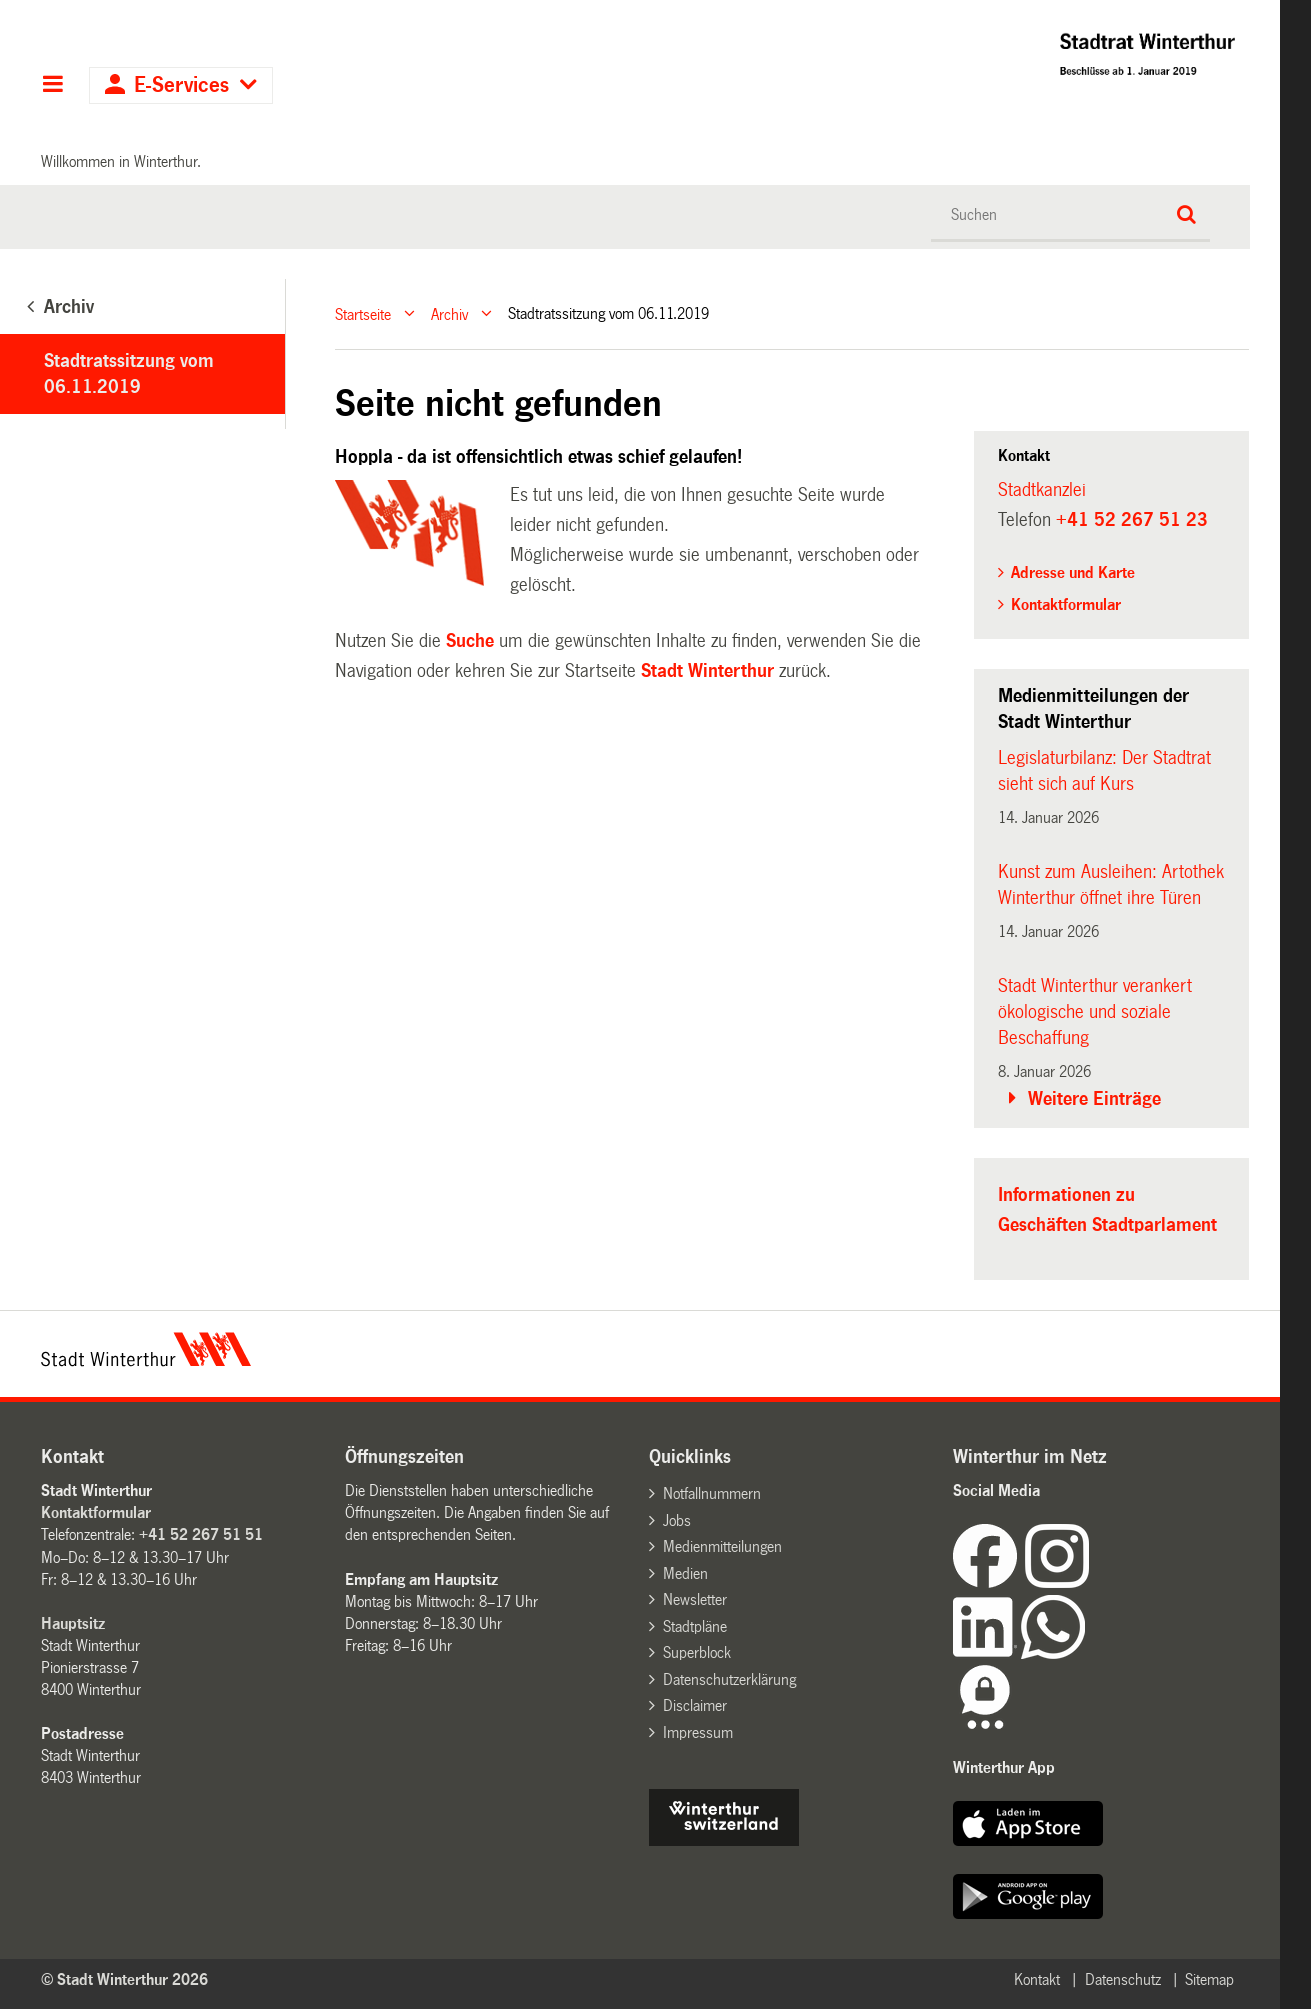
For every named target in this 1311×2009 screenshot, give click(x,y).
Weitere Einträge (1094, 1099)
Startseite (363, 313)
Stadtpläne (695, 1626)
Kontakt (1037, 1979)
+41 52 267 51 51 (201, 1534)
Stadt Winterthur (707, 671)
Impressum (698, 1732)
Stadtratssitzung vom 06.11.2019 (129, 374)
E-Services (181, 85)
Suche (470, 641)
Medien (685, 1573)
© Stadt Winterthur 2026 (124, 1979)
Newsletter (695, 1599)
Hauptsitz (73, 1623)
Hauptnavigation (52, 86)
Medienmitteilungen (722, 1546)
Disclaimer (695, 1705)
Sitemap (1209, 1979)
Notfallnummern (712, 1493)
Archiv (449, 313)
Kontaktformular (1066, 604)
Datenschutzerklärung (729, 1679)
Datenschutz (1123, 1979)
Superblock (697, 1652)
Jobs (677, 1520)
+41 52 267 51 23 (1132, 520)
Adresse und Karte (1073, 572)
